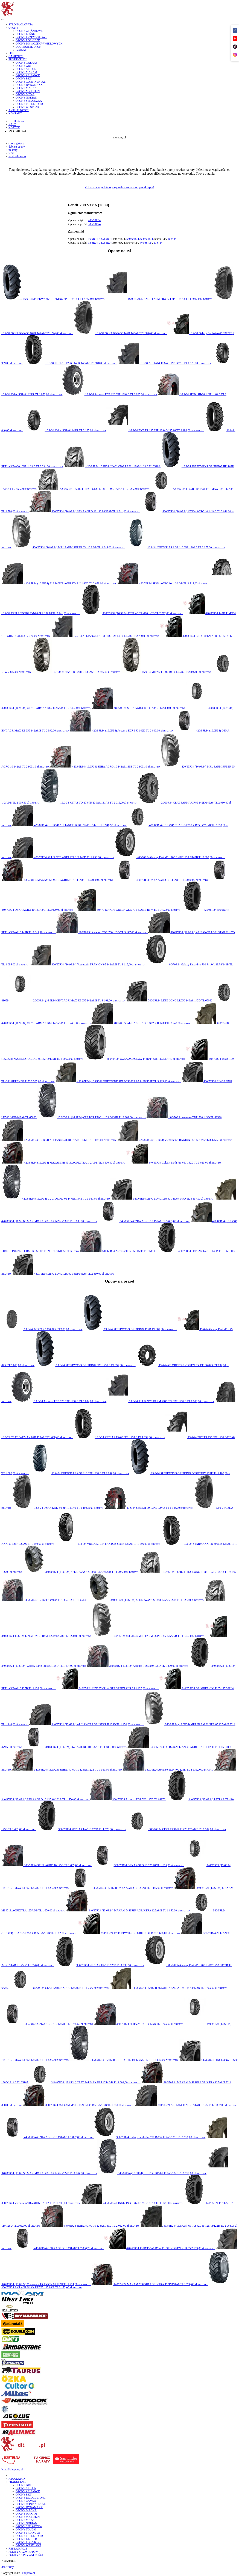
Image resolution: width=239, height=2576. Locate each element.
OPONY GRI (23, 65)
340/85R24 (105, 242)
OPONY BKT (24, 78)
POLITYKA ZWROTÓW (23, 2551)
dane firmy (7, 2566)
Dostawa (16, 121)
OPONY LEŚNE (25, 33)
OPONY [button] (13, 27)
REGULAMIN (16, 2478)
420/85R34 (105, 238)
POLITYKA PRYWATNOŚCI (25, 2554)
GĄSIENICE (15, 56)
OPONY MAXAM (26, 72)
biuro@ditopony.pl (12, 2469)
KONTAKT (15, 113)
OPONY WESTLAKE (28, 107)
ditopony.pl (28, 2572)
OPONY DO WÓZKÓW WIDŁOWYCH (39, 43)
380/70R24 (94, 224)
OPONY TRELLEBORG (30, 103)
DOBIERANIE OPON (28, 46)
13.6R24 (93, 242)
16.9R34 (93, 238)
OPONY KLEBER (26, 2539)
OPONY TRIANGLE (28, 2532)
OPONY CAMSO (26, 2500)
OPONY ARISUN (26, 68)
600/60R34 (146, 238)
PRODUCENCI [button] (17, 59)
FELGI (12, 53)
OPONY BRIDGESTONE (30, 2497)
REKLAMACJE (17, 2548)
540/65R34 (132, 238)
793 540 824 (17, 131)
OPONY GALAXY (27, 62)
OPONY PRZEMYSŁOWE (31, 37)
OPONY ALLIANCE (28, 75)
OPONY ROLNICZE (28, 40)
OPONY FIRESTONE (28, 2542)
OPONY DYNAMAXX (29, 84)
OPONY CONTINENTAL (31, 81)
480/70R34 (94, 220)
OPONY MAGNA (26, 88)
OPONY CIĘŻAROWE (29, 30)
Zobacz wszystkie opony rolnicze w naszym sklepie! (119, 187)
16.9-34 (172, 238)
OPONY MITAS (25, 94)
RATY (12, 124)
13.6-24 (158, 242)
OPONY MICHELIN (28, 91)
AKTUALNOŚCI (18, 110)
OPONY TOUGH (26, 2529)
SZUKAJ (21, 49)
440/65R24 (146, 242)
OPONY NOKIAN (26, 97)
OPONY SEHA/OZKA (29, 100)
